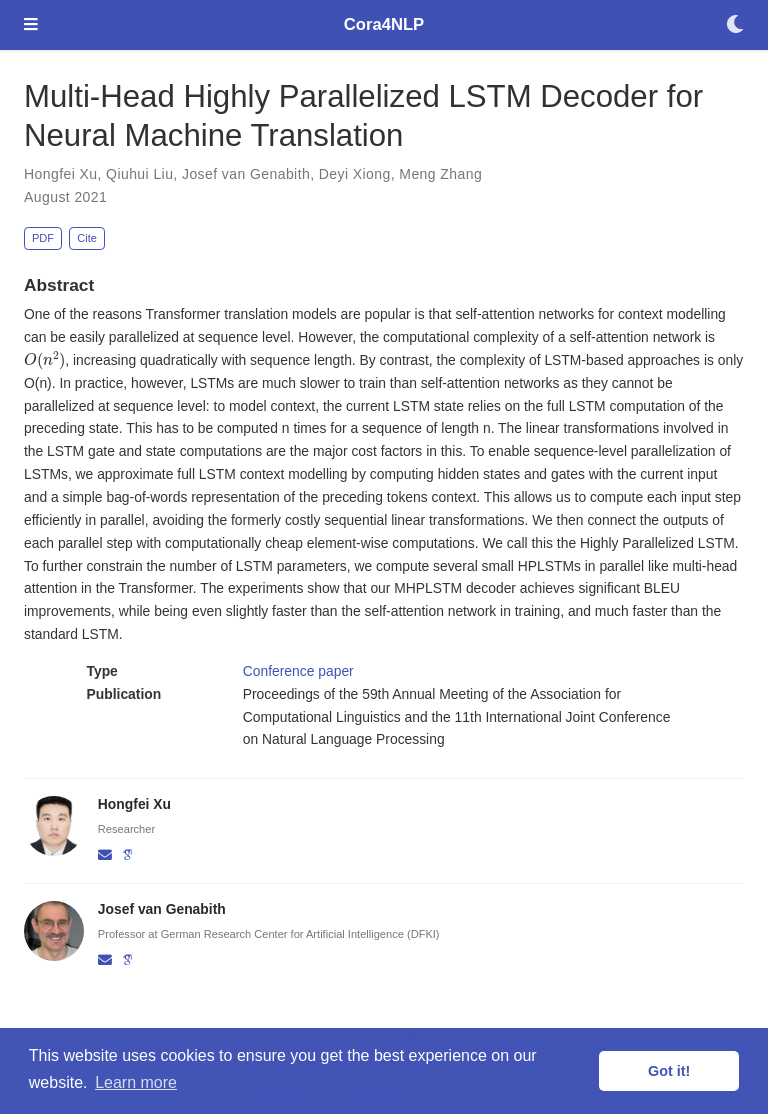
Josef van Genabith (246, 174)
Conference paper (298, 671)
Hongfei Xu (60, 174)
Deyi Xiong (355, 174)
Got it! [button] (669, 1071)
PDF (43, 238)
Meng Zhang (440, 174)
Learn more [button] (136, 1082)
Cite (87, 238)
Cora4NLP (384, 24)
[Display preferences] (735, 25)
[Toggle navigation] (31, 25)
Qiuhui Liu (139, 174)
